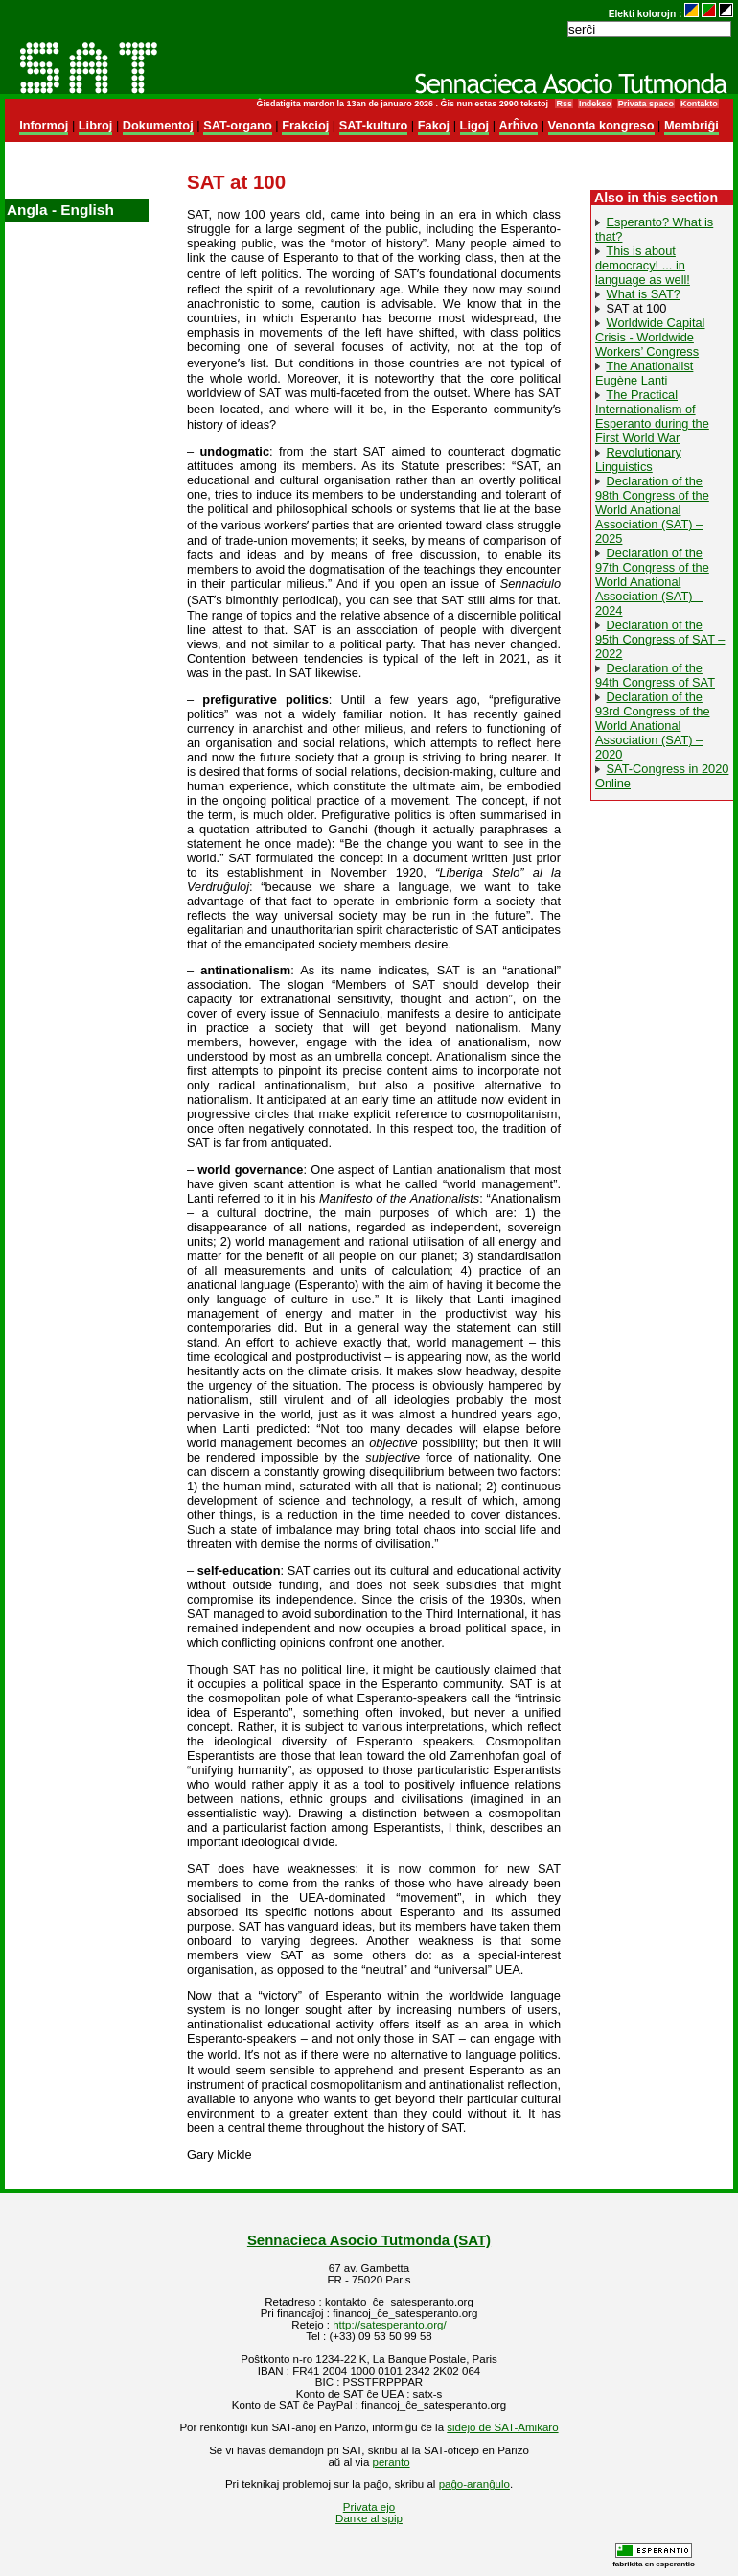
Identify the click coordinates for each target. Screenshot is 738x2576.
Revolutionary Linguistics (638, 459)
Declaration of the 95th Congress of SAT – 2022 (660, 639)
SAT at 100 (637, 308)
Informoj (43, 125)
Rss (563, 103)
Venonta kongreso (601, 125)
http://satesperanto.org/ (389, 2324)
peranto (391, 2462)
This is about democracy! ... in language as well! (642, 265)
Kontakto (699, 103)
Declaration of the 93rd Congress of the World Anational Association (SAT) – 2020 (652, 725)
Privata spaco (646, 103)
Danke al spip (369, 2518)
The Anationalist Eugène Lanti (644, 373)
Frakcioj (305, 125)
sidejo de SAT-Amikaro (502, 2427)
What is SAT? (643, 294)
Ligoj (475, 125)
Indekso (595, 103)
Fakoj (434, 125)
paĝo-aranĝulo (474, 2484)
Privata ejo (369, 2507)
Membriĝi (691, 125)
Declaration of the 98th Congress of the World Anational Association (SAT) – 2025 (652, 510)
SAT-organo (237, 125)
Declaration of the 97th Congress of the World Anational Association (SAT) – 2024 (652, 582)
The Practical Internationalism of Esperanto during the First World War (652, 416)
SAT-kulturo (373, 125)
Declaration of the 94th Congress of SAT (655, 675)
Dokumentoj (158, 125)
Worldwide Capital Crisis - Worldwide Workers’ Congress (649, 337)
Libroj (96, 125)
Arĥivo (519, 125)
